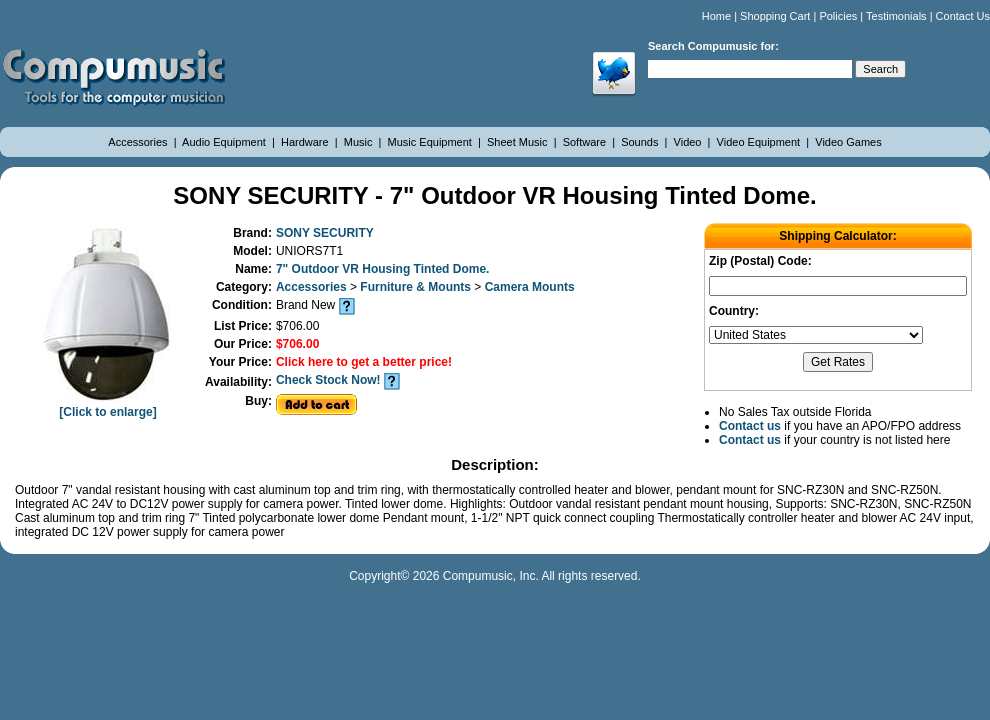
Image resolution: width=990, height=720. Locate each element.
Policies (838, 16)
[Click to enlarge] (108, 405)
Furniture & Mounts (417, 287)
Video (689, 142)
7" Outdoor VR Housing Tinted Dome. (382, 269)
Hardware (306, 142)
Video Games (848, 142)
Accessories (139, 142)
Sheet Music (519, 142)
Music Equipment (431, 142)
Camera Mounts (530, 287)
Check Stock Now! (328, 380)
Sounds (641, 142)
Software (586, 142)
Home (716, 16)
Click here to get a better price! (364, 362)
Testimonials (896, 16)
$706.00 (297, 344)
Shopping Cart (775, 16)
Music (360, 142)
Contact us (750, 426)
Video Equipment (760, 142)
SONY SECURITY (325, 233)
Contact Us (963, 16)
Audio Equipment (225, 142)
